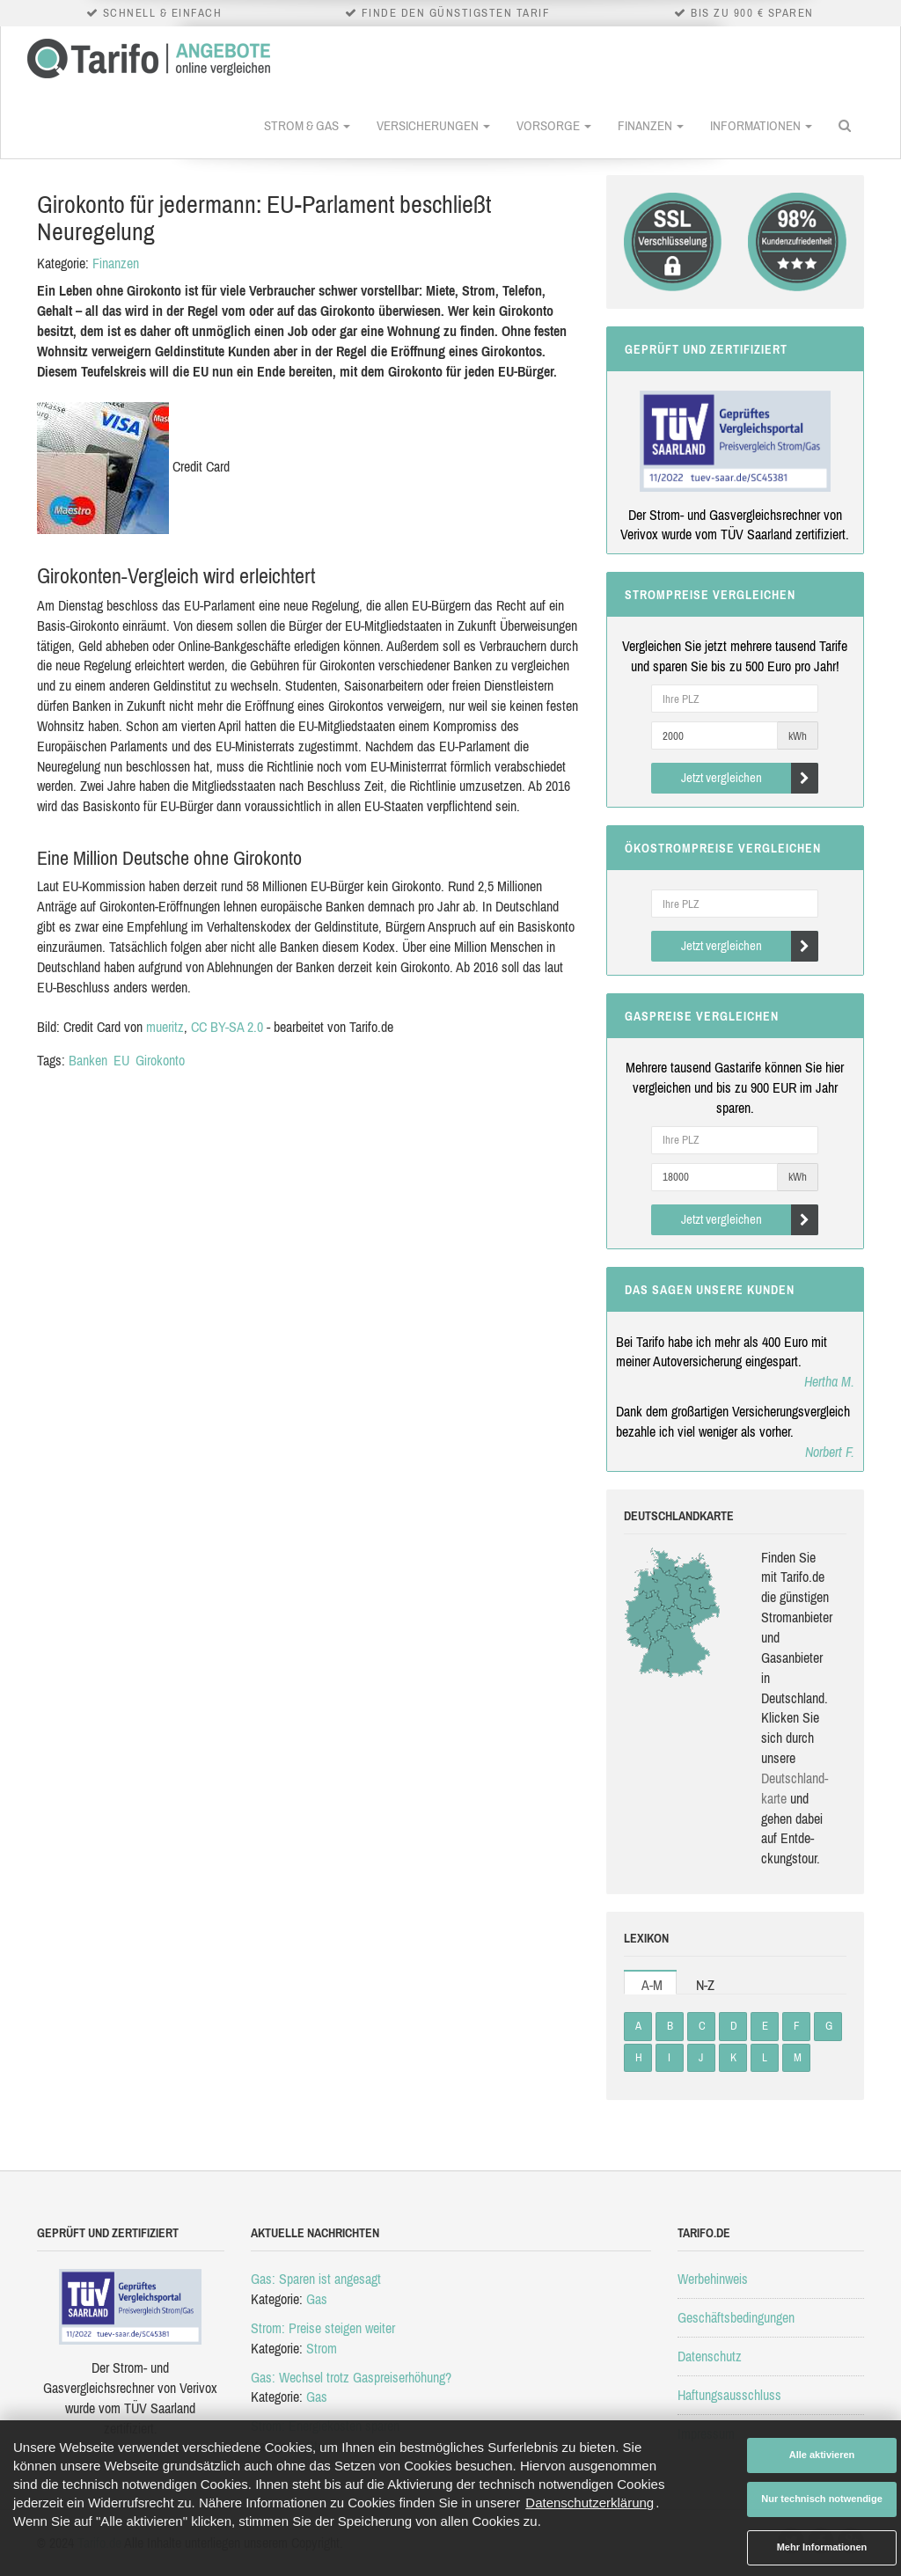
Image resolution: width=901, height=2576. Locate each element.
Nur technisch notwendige (822, 2498)
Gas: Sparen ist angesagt (316, 2279)
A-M (652, 1985)
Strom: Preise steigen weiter (323, 2328)
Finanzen (651, 125)
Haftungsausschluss (729, 2395)
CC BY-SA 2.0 (227, 1027)
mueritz (165, 1027)
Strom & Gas (307, 125)
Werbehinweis (713, 2279)
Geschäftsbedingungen (736, 2317)
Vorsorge (553, 125)
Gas (316, 2299)
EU (121, 1060)
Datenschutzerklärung (589, 2502)
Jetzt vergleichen (750, 778)
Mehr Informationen (822, 2547)
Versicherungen (433, 125)
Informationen (761, 125)
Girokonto (160, 1060)
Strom (321, 2348)
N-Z (705, 1985)
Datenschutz (710, 2356)
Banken (88, 1060)
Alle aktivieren (822, 2454)
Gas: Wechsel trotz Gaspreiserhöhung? (351, 2377)
